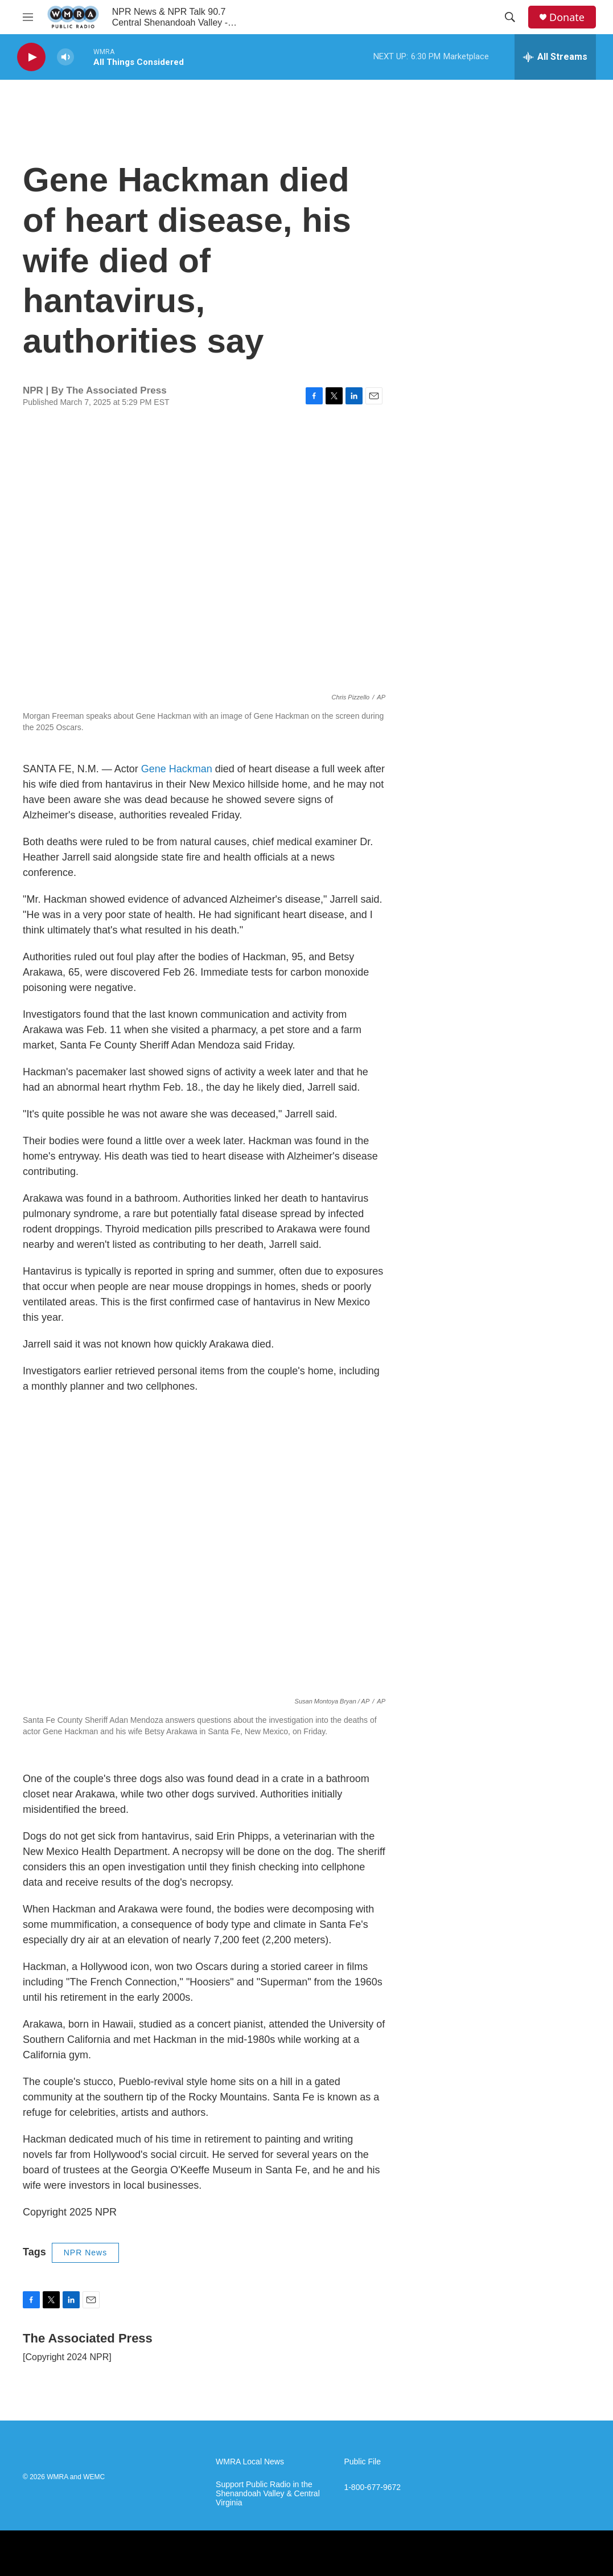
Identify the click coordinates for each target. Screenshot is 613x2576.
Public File (362, 2462)
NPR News (85, 2252)
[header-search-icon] (510, 17)
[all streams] (555, 57)
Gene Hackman (176, 769)
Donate (567, 17)
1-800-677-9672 (372, 2487)
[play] (31, 57)
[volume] (65, 57)
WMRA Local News (250, 2462)
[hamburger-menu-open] (28, 17)
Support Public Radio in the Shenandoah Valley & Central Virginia (268, 2493)
